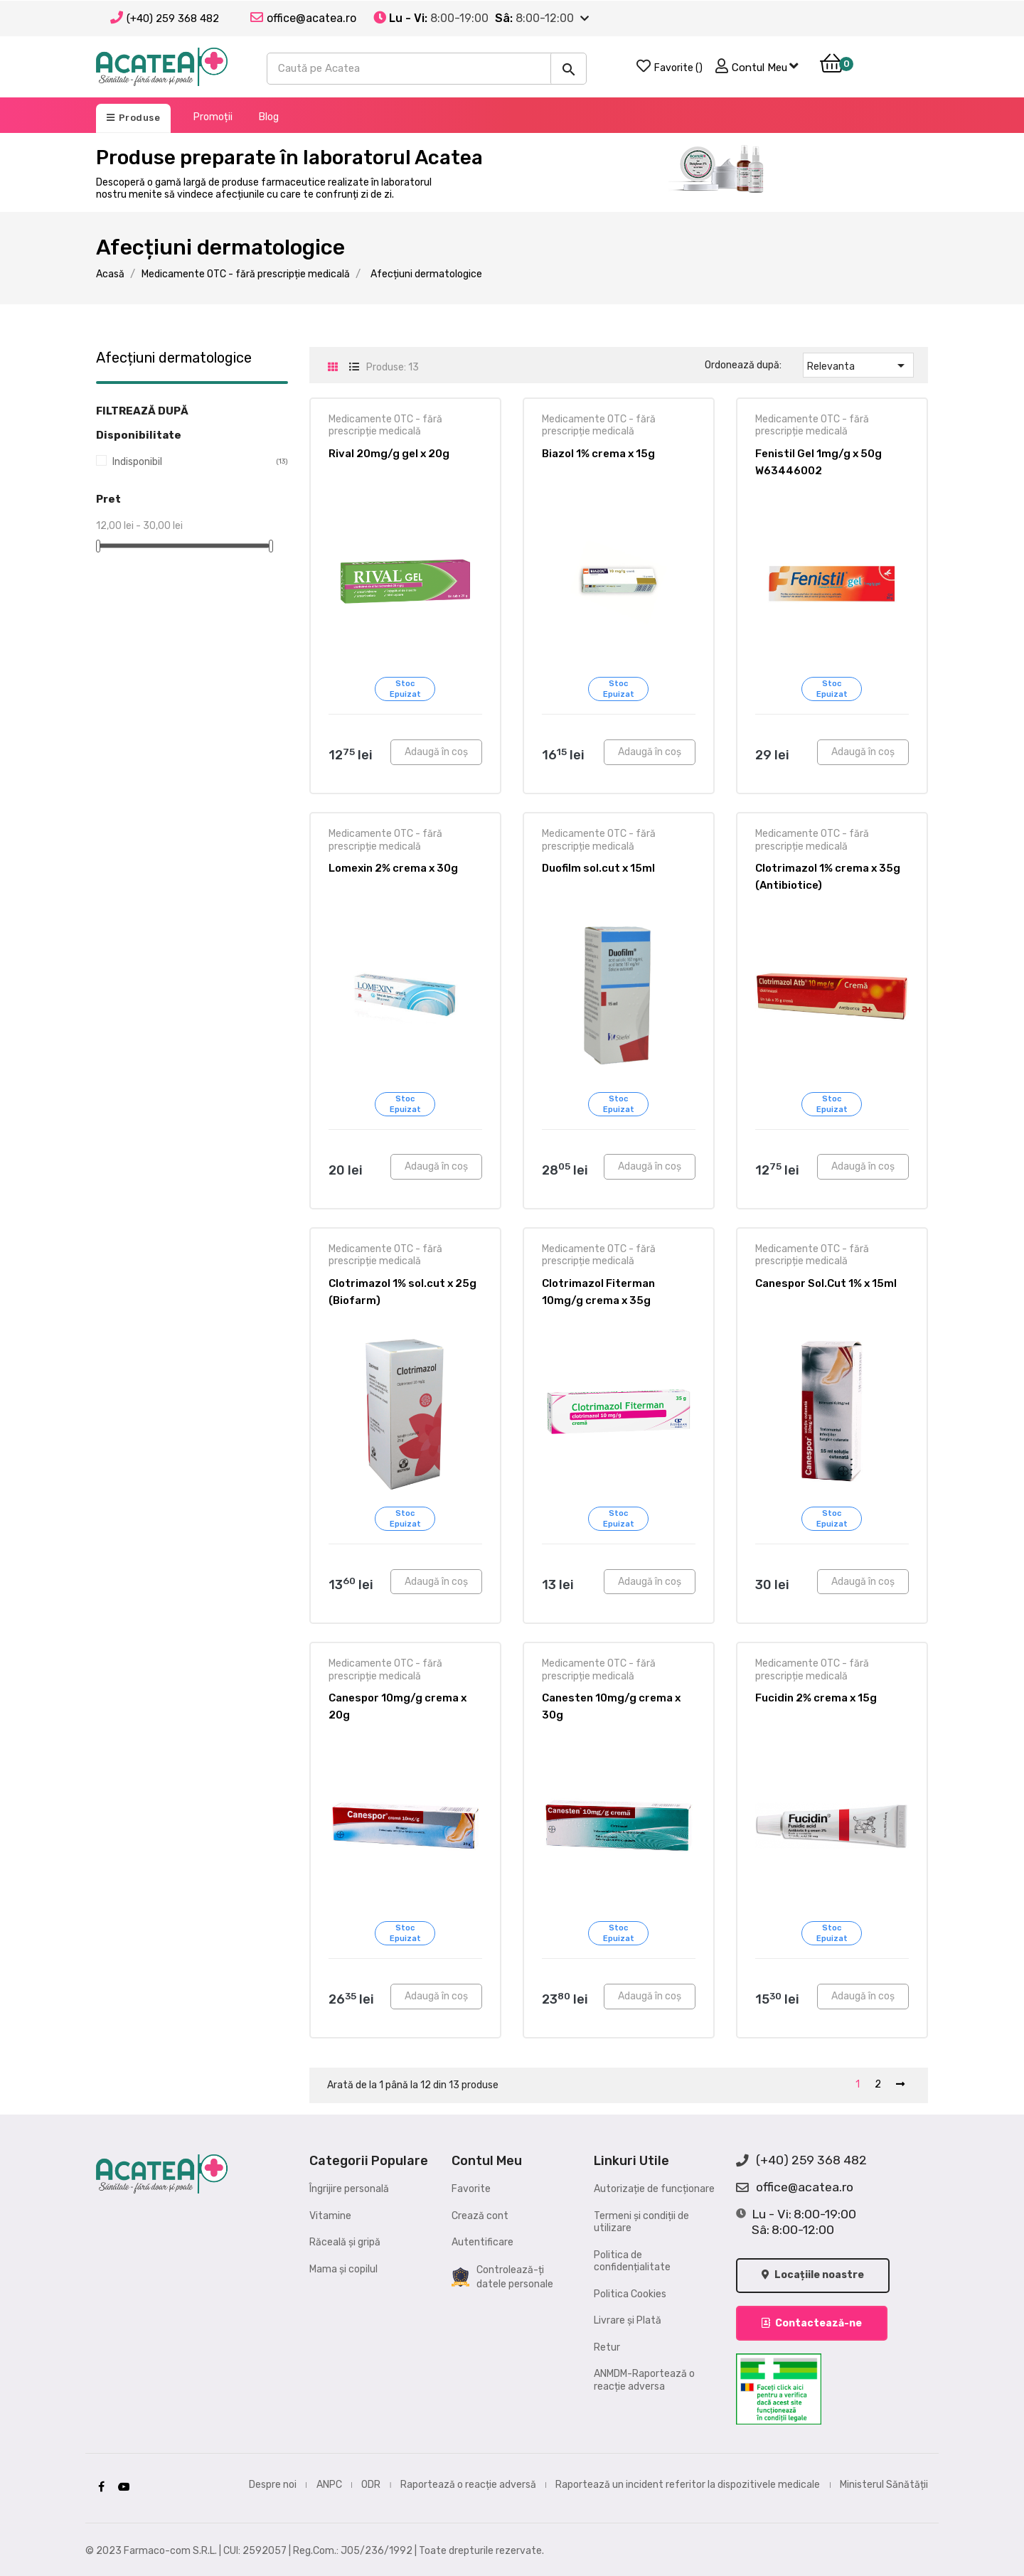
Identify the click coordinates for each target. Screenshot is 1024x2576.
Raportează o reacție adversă (468, 2482)
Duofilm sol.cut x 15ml (598, 868)
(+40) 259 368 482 (173, 18)
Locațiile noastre (813, 2276)
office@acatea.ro (794, 2187)
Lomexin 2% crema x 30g (393, 868)
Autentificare (482, 2242)
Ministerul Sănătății (884, 2482)
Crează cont (480, 2216)
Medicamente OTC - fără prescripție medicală (385, 425)
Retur (607, 2347)
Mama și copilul (343, 2269)
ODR (370, 2482)
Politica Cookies (630, 2294)
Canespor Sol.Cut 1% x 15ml (826, 1283)
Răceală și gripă (344, 2242)
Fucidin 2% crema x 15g (816, 1697)
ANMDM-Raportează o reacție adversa (644, 2380)
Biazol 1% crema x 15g (598, 453)
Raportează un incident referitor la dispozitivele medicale (687, 2482)
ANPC (329, 2482)
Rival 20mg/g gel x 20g (389, 453)
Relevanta (858, 365)
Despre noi (273, 2482)
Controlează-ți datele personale (502, 2277)
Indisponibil (188, 462)
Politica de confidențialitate (632, 2261)
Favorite (471, 2189)
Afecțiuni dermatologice (174, 357)
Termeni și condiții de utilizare (641, 2222)
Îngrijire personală (349, 2189)
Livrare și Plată (627, 2320)
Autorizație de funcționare (654, 2189)
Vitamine (330, 2216)
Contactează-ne (812, 2322)
